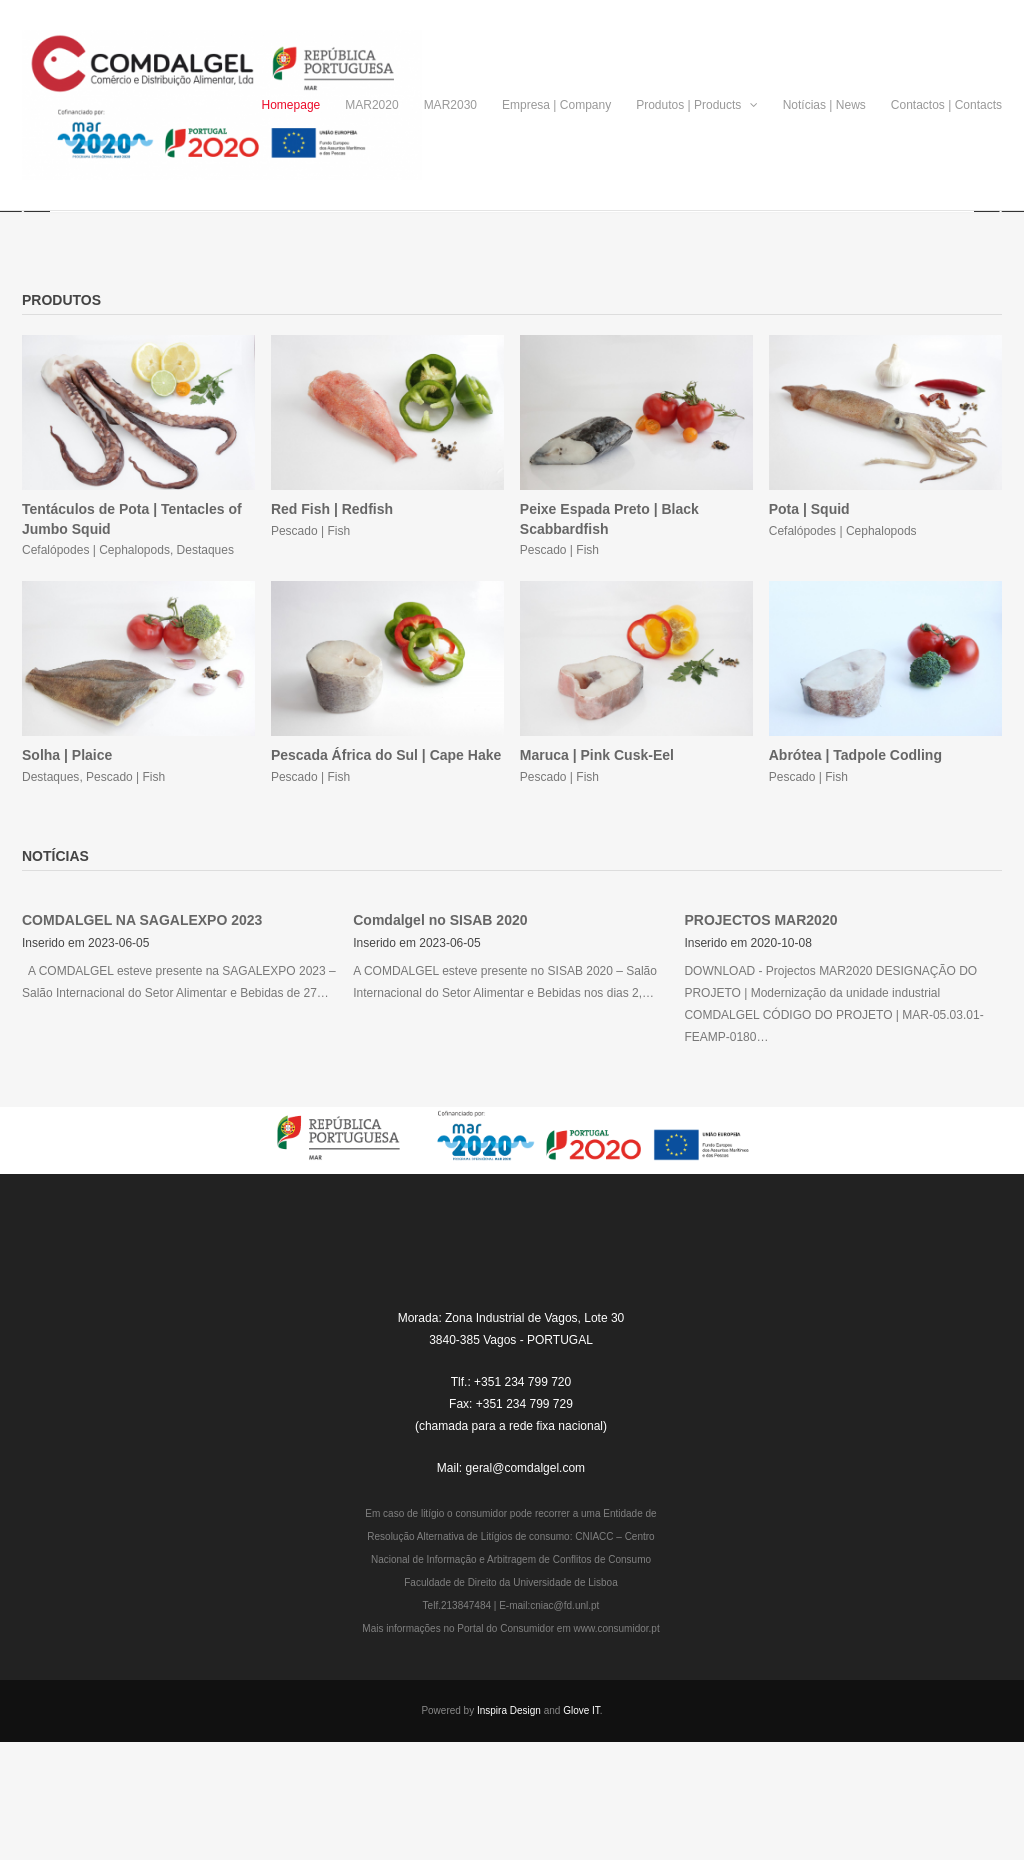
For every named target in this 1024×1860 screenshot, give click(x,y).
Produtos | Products (697, 105)
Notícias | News (824, 105)
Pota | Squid (809, 620)
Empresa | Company (556, 105)
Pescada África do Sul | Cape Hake (386, 866)
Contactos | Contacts (946, 105)
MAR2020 (371, 105)
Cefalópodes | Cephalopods (96, 661)
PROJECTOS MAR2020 (760, 1031)
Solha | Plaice (67, 866)
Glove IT (581, 1821)
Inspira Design (509, 1821)
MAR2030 (450, 105)
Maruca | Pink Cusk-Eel (597, 866)
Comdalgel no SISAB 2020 (440, 1031)
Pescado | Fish (310, 642)
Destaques (205, 661)
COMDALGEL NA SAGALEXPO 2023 (142, 1031)
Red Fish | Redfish (332, 620)
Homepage (291, 105)
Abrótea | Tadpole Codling (855, 866)
